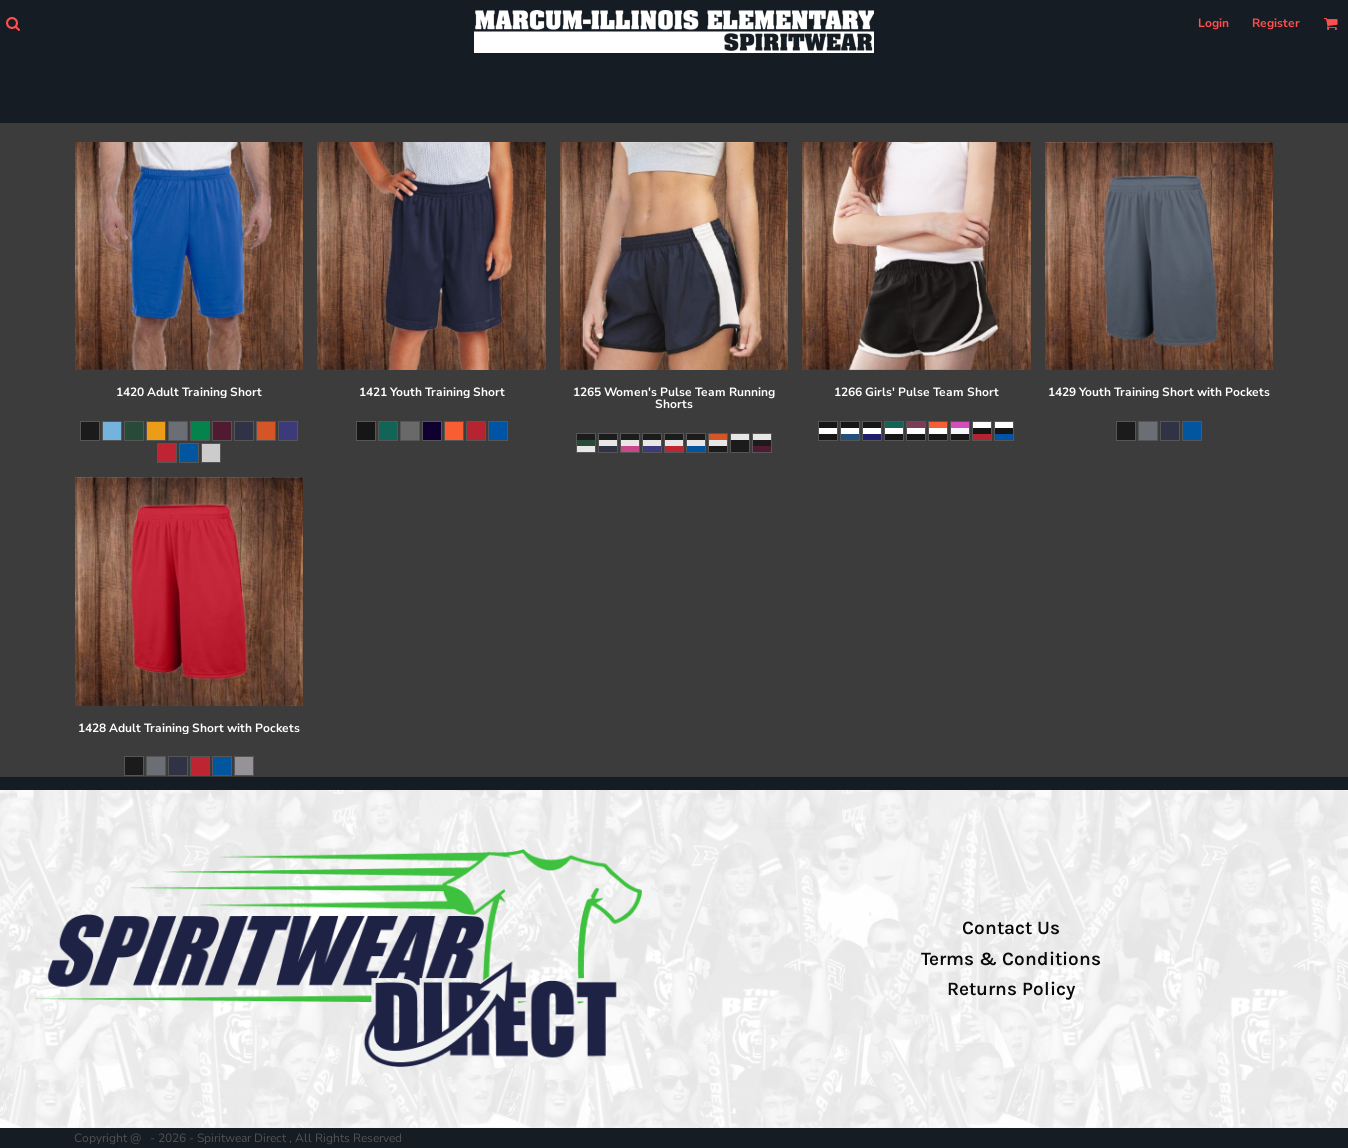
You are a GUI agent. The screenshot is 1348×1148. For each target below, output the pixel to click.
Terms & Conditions (1011, 959)
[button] (12, 23)
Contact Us (1011, 928)
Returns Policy (1011, 989)
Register (1276, 23)
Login (1213, 23)
